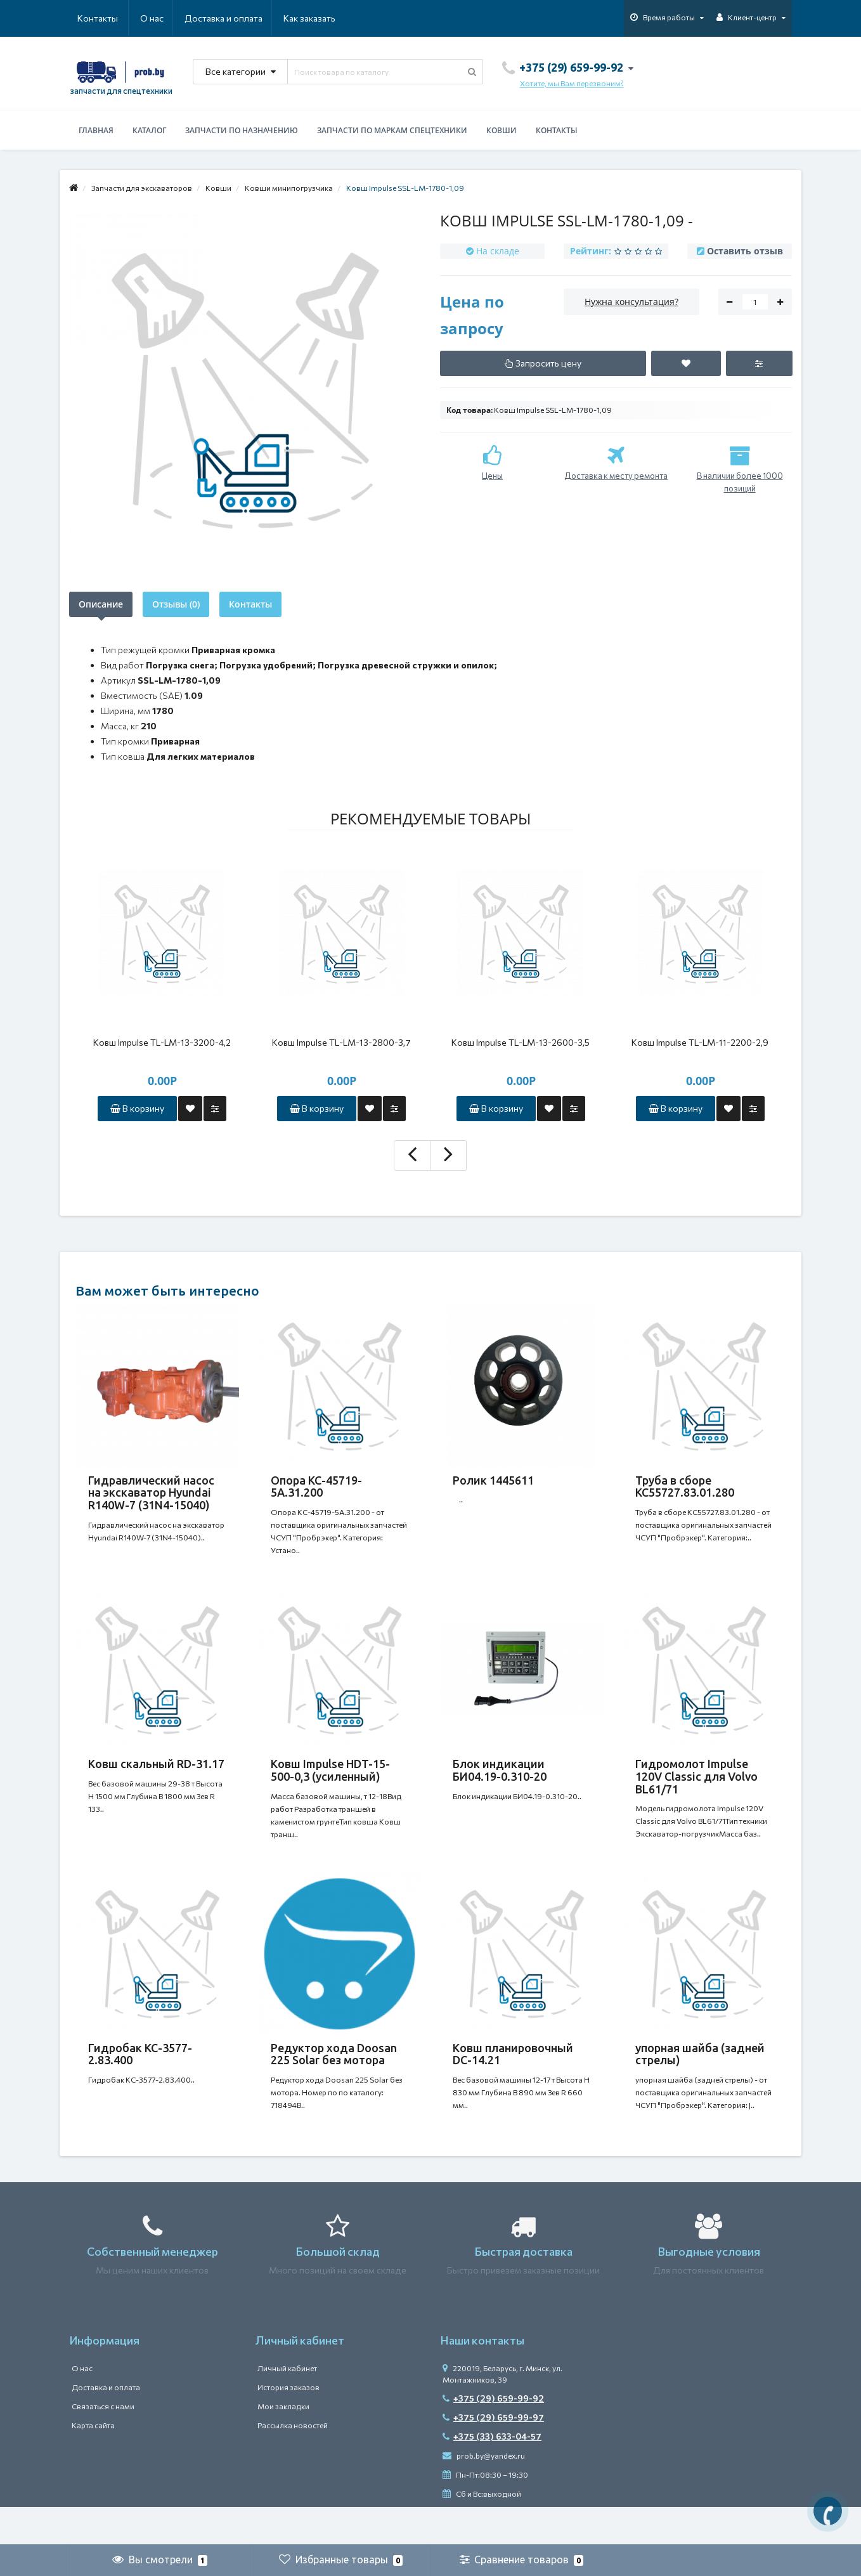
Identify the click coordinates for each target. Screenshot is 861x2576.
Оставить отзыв (745, 251)
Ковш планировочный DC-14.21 (513, 2079)
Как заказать (249, 18)
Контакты (317, 18)
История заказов (288, 2425)
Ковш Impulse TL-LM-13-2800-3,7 (341, 1042)
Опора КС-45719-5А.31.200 (316, 1486)
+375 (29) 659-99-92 (493, 2436)
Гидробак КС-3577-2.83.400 (140, 2079)
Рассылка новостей (292, 2463)
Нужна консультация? (631, 302)
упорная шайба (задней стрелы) (700, 2079)
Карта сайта (93, 2463)
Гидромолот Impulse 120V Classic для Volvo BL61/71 (696, 1789)
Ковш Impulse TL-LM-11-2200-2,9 (699, 1042)
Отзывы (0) (176, 604)
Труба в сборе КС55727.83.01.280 (684, 1486)
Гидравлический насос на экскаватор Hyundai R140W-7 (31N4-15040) (151, 1493)
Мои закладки (283, 2444)
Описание (101, 604)
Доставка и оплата (162, 18)
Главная (96, 130)
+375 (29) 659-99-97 (493, 2455)
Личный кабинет (287, 2406)
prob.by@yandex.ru (484, 2493)
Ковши (501, 130)
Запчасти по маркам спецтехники (392, 130)
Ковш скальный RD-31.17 (156, 1776)
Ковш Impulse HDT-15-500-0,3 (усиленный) (330, 1782)
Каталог (149, 130)
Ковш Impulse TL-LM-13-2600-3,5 (520, 1042)
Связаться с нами (103, 2444)
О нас (89, 18)
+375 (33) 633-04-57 (492, 2474)
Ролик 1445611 (493, 1480)
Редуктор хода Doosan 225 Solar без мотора (334, 2079)
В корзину (137, 1108)
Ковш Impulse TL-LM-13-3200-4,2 (162, 1042)
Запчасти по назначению (241, 130)
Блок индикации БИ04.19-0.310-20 (500, 1782)
